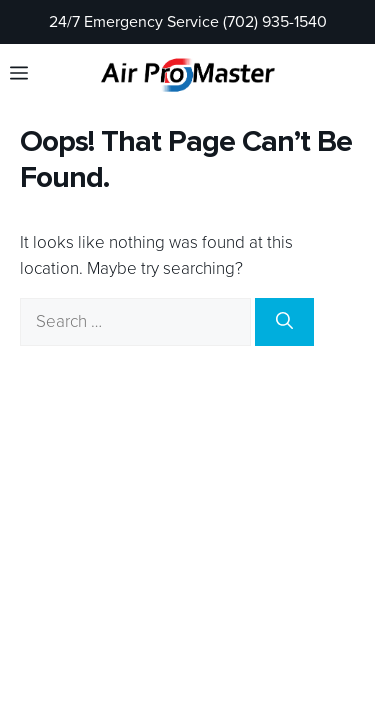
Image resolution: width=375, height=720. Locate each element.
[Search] (284, 322)
